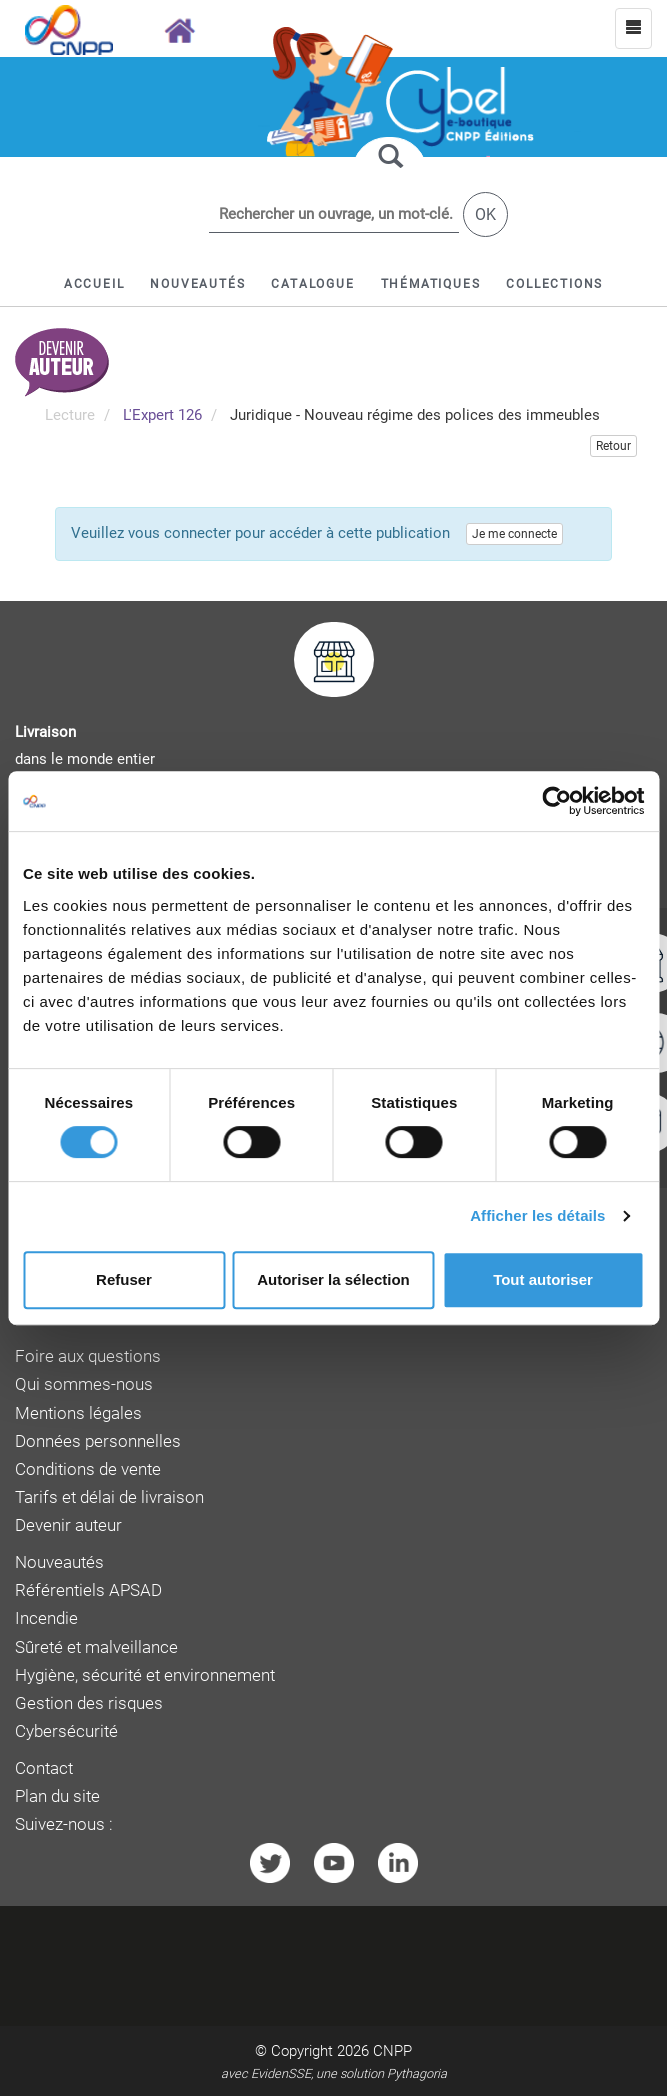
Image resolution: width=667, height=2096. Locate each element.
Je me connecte (514, 534)
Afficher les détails (537, 1215)
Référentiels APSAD (88, 1590)
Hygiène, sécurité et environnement (145, 1675)
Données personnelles (98, 1441)
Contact (44, 1768)
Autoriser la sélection (333, 1279)
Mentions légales (78, 1413)
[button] (312, 284)
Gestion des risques (89, 1703)
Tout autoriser (543, 1279)
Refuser (124, 1279)
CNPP (392, 2051)
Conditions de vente (88, 1469)
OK (485, 214)
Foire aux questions (88, 1356)
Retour (613, 446)
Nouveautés (59, 1562)
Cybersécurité (66, 1731)
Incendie (46, 1618)
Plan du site (57, 1796)
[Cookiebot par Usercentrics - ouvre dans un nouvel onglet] (556, 801)
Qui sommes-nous (84, 1384)
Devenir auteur (68, 1525)
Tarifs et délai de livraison (109, 1497)
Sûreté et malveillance (96, 1647)
